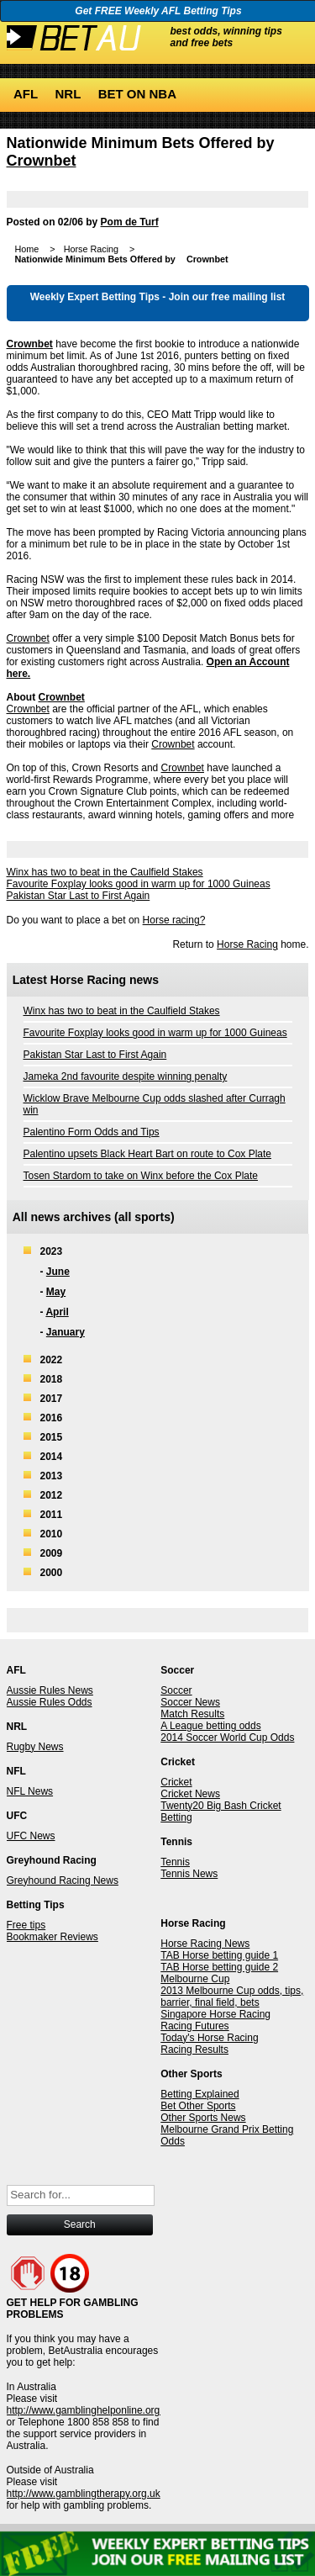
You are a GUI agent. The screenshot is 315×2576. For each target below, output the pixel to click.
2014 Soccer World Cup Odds (227, 1737)
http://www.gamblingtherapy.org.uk (83, 2493)
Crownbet (41, 160)
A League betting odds (210, 1726)
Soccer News (190, 1702)
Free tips (26, 1925)
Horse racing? (174, 920)
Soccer (176, 1690)
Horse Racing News (204, 1943)
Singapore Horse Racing (215, 2014)
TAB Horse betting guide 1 (219, 1955)
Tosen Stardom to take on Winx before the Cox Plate (141, 1176)
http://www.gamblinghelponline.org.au (90, 2410)
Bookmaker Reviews (52, 1937)
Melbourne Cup (194, 1979)
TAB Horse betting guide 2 (219, 1967)
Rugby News (35, 1747)
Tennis (175, 1862)
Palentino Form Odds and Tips (92, 1132)
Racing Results (194, 2049)
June (58, 1271)
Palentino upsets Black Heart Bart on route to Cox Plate (148, 1154)
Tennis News (189, 1874)
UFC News (31, 1836)
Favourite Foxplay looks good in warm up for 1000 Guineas (138, 884)
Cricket (176, 1782)
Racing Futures (194, 2026)
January (65, 1332)
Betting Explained (199, 2094)
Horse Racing (247, 944)
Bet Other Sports (197, 2106)
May (56, 1292)
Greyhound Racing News (62, 1880)
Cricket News (190, 1794)
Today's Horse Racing (209, 2038)
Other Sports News (202, 2118)
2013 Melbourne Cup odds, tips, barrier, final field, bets (231, 1996)
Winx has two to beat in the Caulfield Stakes (105, 872)
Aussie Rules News (50, 1690)
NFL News (30, 1791)
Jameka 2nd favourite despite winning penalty (126, 1076)
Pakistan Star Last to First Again (78, 896)
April (56, 1312)
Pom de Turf (130, 222)
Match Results (192, 1714)
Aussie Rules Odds (49, 1702)
